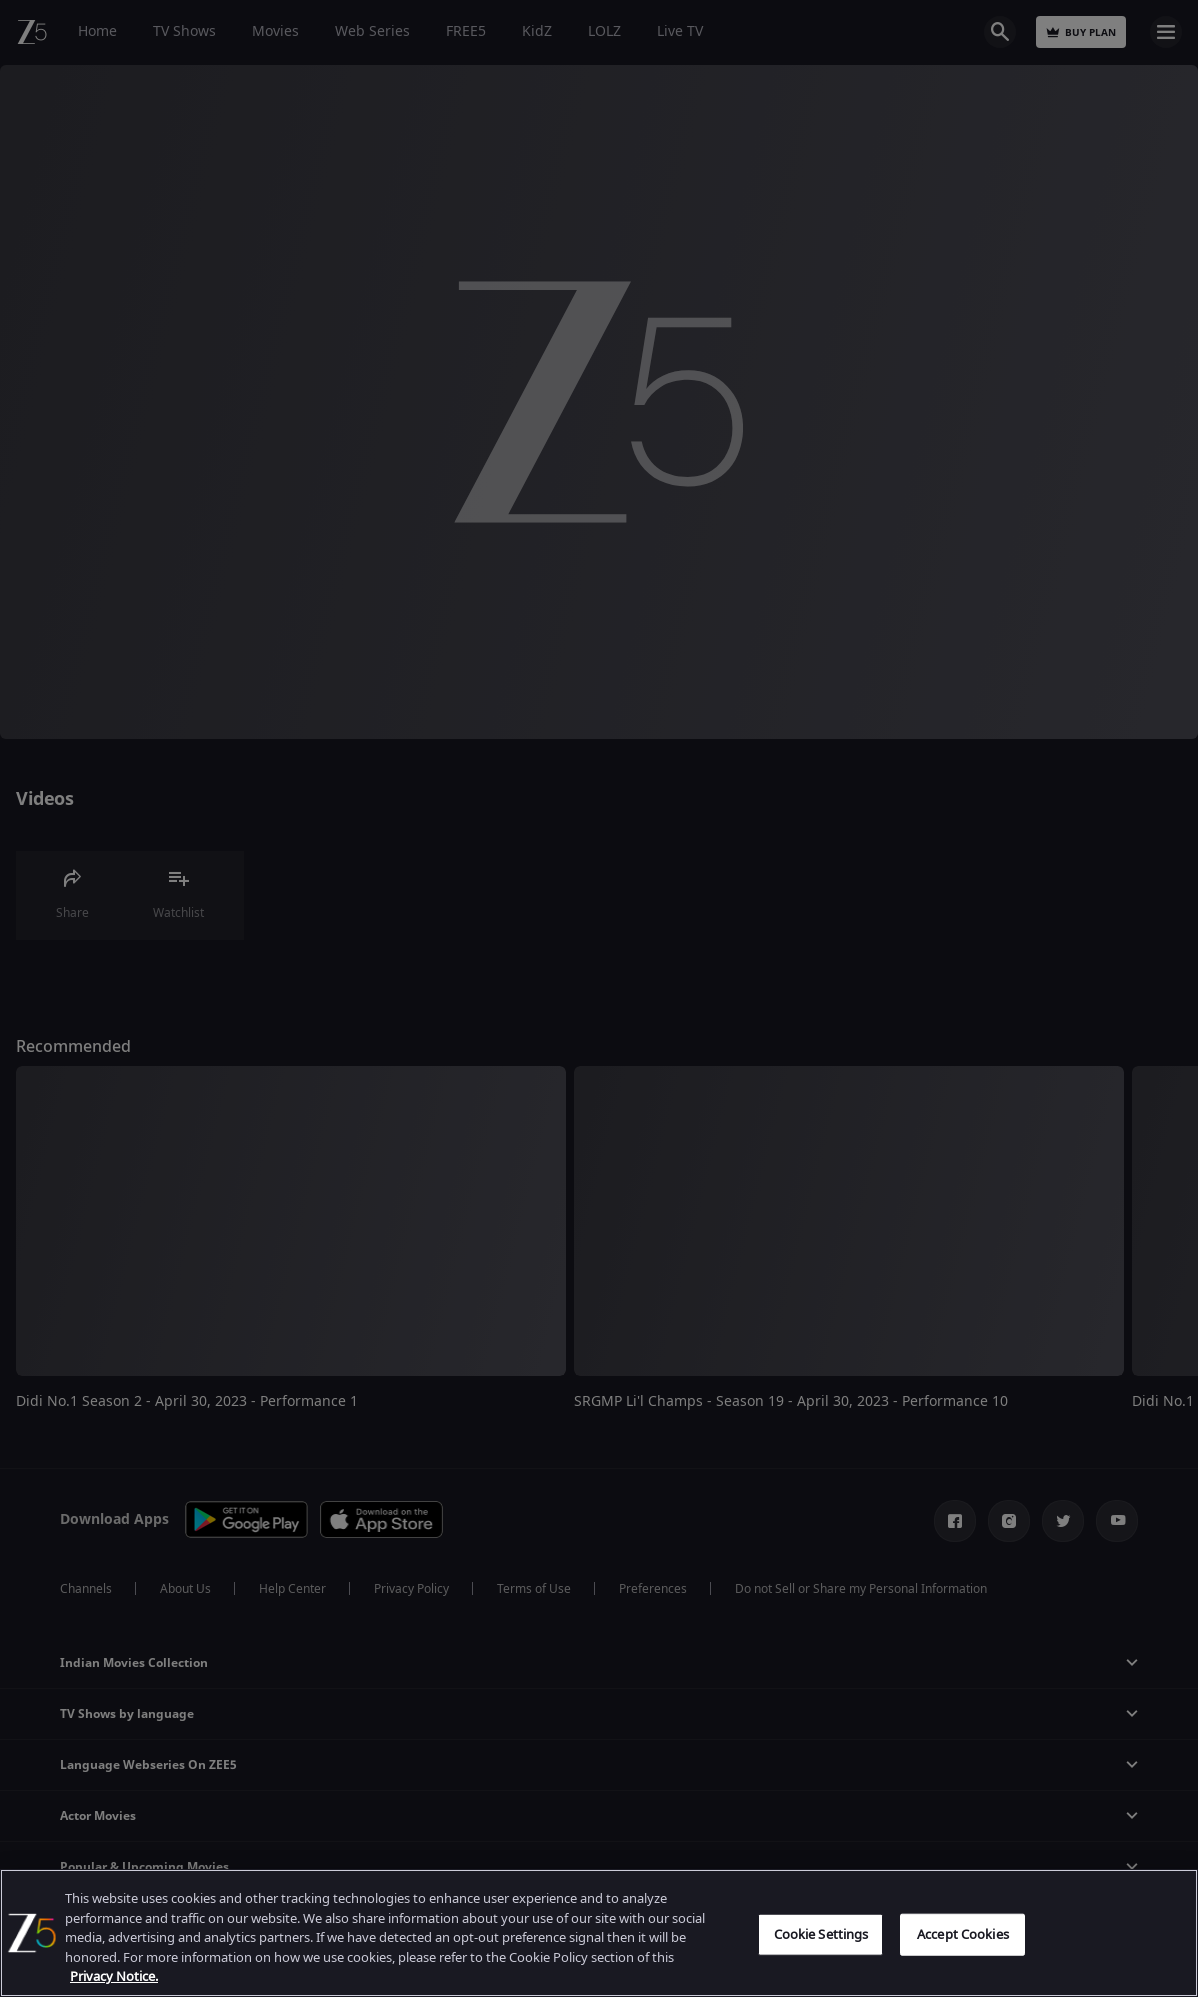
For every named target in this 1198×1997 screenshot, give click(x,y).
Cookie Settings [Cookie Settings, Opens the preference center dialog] (821, 1934)
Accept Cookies (963, 1934)
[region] (599, 1933)
